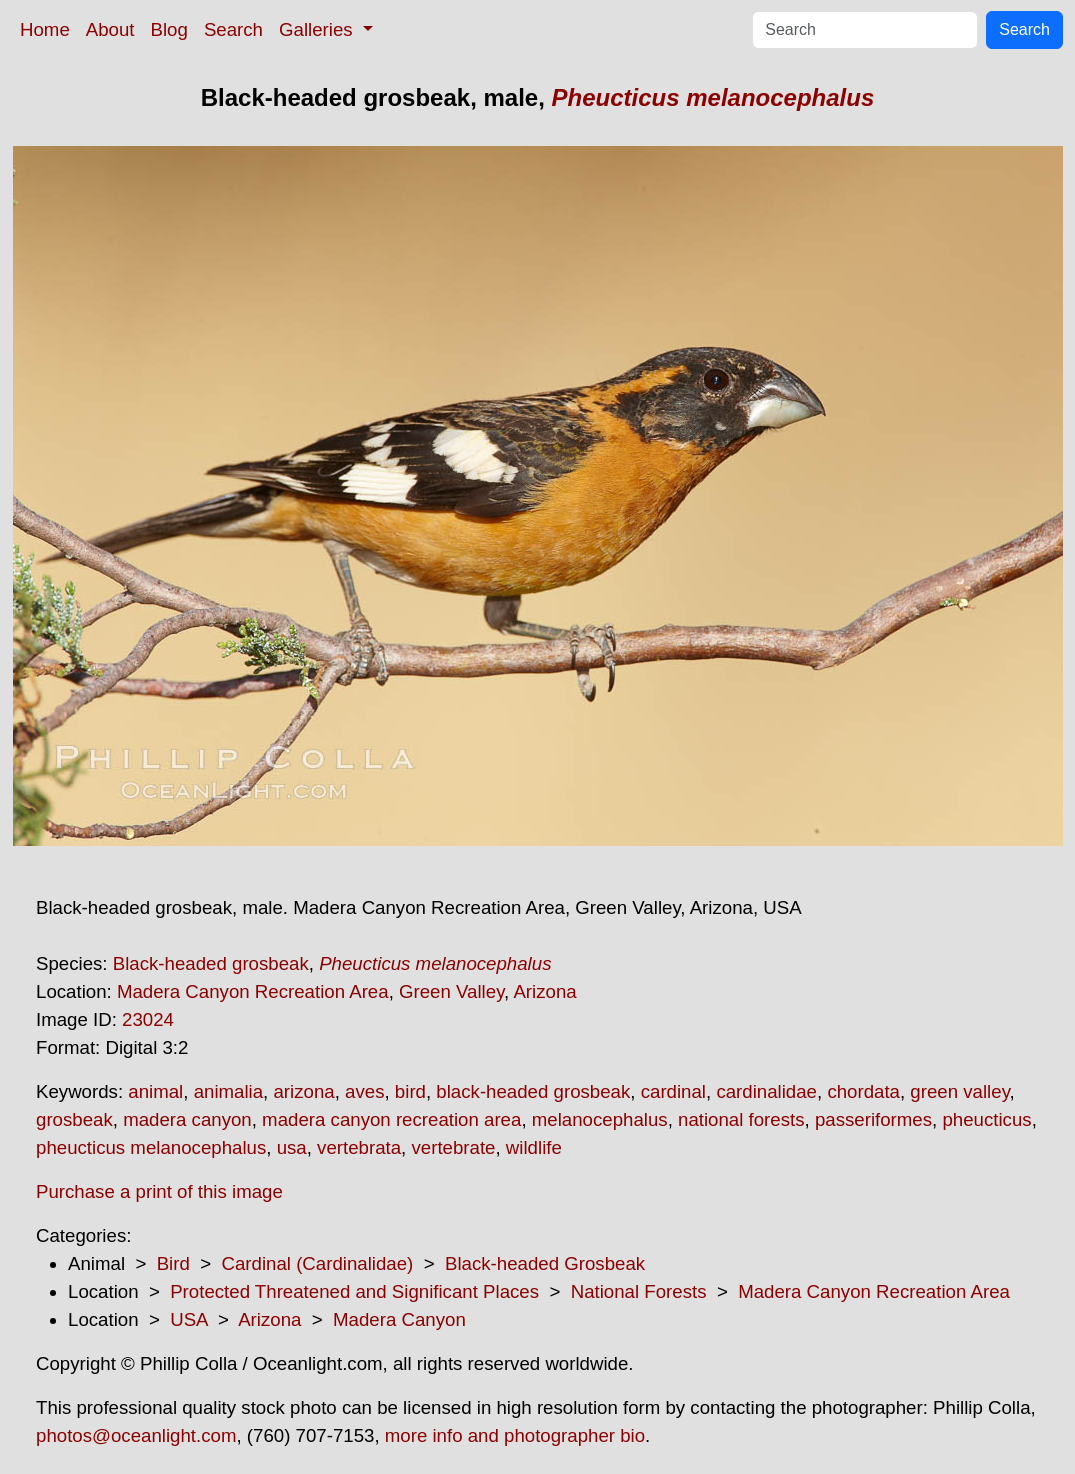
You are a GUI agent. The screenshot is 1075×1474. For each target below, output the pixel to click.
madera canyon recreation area (391, 1119)
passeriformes (873, 1119)
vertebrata (359, 1147)
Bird (173, 1263)
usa (292, 1147)
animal (155, 1091)
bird (410, 1091)
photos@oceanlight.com (136, 1435)
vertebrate (453, 1147)
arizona (303, 1091)
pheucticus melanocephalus (151, 1147)
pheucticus (986, 1119)
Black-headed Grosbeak (545, 1263)
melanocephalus (600, 1119)
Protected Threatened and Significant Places (354, 1291)
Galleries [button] (318, 29)
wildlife (534, 1147)
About (110, 29)
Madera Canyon (399, 1319)
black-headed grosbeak (533, 1091)
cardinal (673, 1091)
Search (233, 29)
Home (45, 29)
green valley (959, 1091)
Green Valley (451, 991)
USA (188, 1319)
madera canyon (187, 1119)
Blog (169, 29)
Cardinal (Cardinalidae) (317, 1263)
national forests (741, 1119)
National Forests (639, 1291)
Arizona (544, 991)
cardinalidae (766, 1091)
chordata (863, 1091)
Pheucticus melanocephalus (713, 97)
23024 (148, 1019)
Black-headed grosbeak (211, 963)
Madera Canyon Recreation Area (253, 991)
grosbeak (74, 1119)
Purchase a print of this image (159, 1191)
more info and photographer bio (515, 1435)
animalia (228, 1091)
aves (364, 1091)
